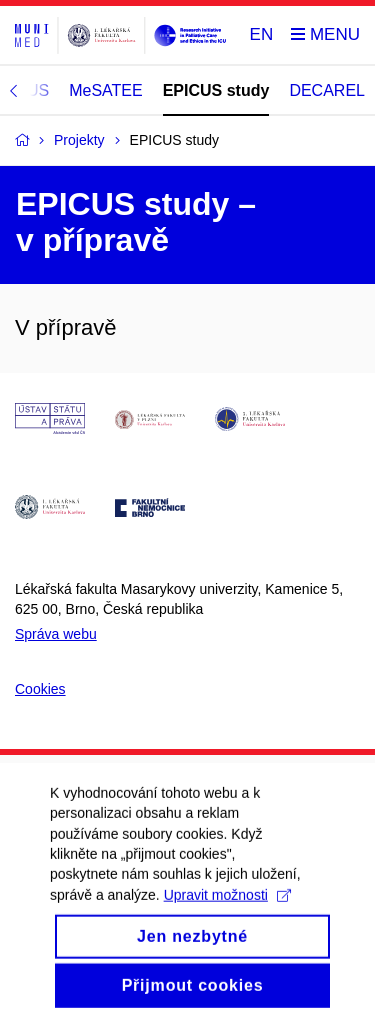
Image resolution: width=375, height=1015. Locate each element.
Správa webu (56, 634)
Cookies (40, 689)
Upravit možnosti (227, 908)
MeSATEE (106, 90)
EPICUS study (216, 90)
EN (262, 34)
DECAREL (327, 90)
